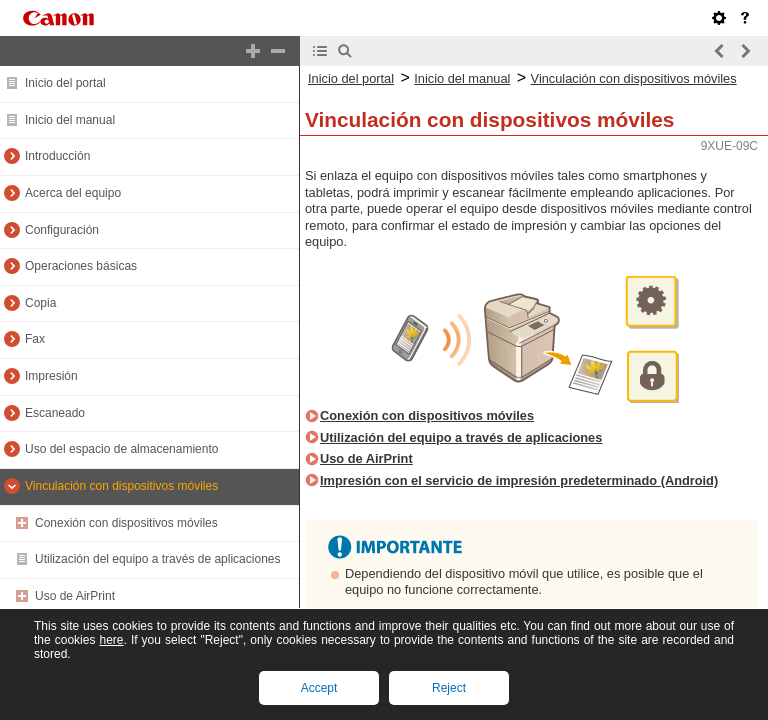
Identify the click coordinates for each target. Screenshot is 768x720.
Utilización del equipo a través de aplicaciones (157, 559)
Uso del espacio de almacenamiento (121, 449)
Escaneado (55, 413)
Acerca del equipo (73, 193)
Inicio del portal (65, 83)
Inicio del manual (70, 120)
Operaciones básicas (81, 266)
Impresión (51, 376)
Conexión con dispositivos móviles (126, 523)
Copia (40, 303)
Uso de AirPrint (75, 596)
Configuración (62, 230)
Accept (319, 688)
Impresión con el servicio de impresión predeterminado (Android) (519, 480)
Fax (35, 339)
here (111, 640)
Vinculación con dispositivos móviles (121, 486)
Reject (449, 688)
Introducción (57, 156)
